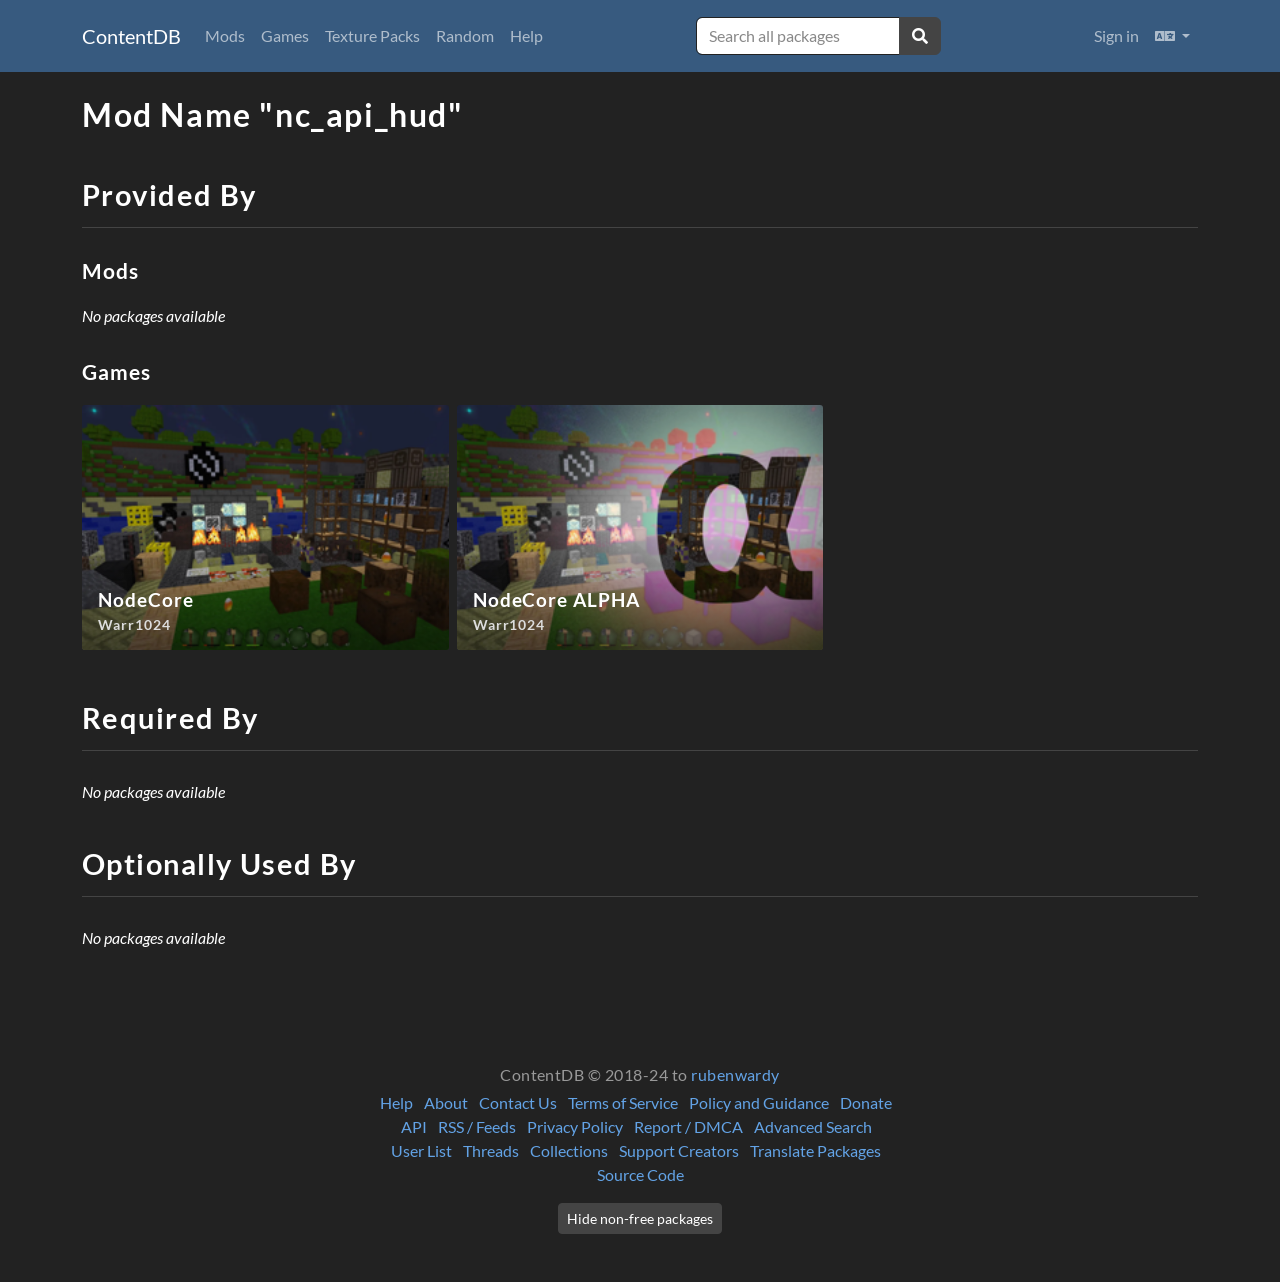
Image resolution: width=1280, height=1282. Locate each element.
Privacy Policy (575, 1126)
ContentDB (131, 36)
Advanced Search (813, 1126)
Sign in (1116, 35)
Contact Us (518, 1102)
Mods (225, 35)
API (414, 1126)
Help (526, 35)
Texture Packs (372, 35)
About (446, 1102)
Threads (491, 1150)
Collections (569, 1150)
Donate (866, 1102)
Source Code (640, 1174)
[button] (1172, 36)
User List (421, 1150)
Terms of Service (623, 1102)
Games (285, 35)
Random (465, 35)
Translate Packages (815, 1150)
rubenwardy (735, 1074)
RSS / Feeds (477, 1126)
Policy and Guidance (759, 1102)
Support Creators (679, 1150)
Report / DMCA (688, 1126)
